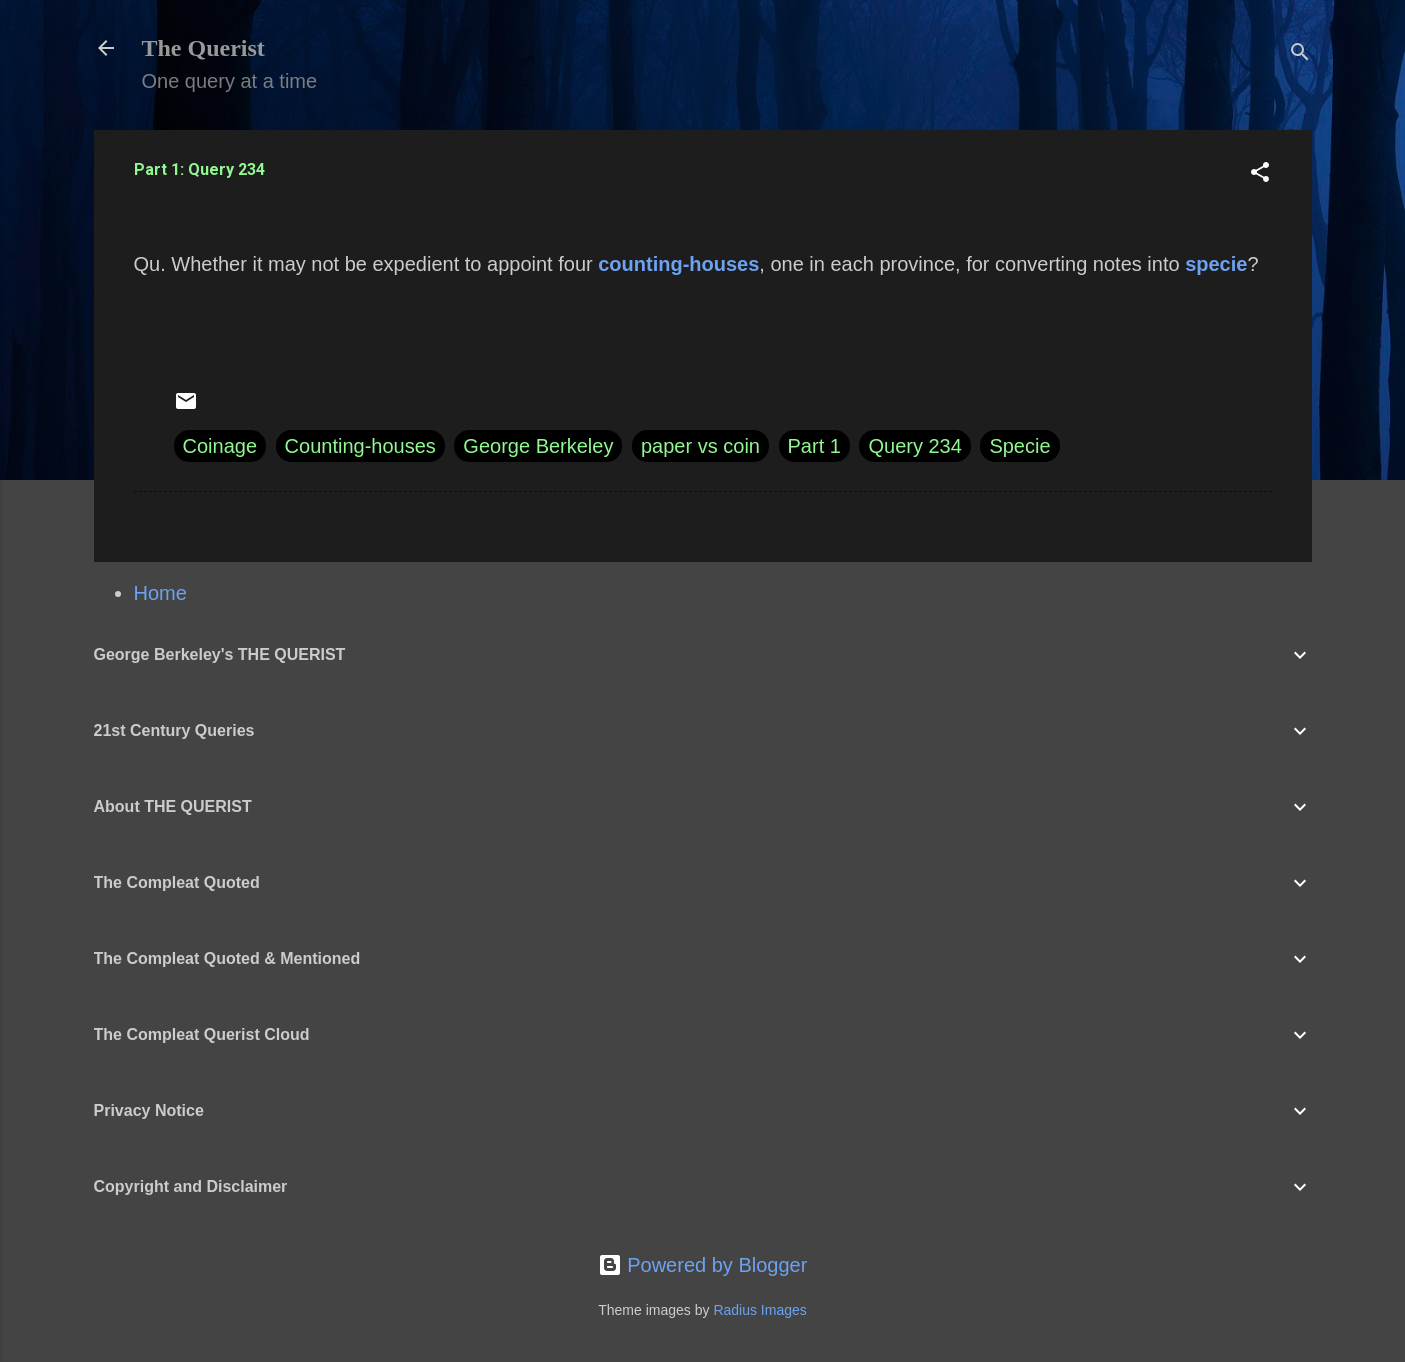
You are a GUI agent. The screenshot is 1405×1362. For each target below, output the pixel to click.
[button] (1260, 174)
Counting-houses (360, 446)
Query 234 (914, 446)
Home (160, 593)
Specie (1019, 446)
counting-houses (678, 264)
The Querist (203, 48)
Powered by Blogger (703, 1265)
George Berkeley (538, 446)
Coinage (220, 446)
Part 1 (814, 446)
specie (1216, 264)
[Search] (1300, 54)
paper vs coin (700, 446)
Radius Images (759, 1310)
